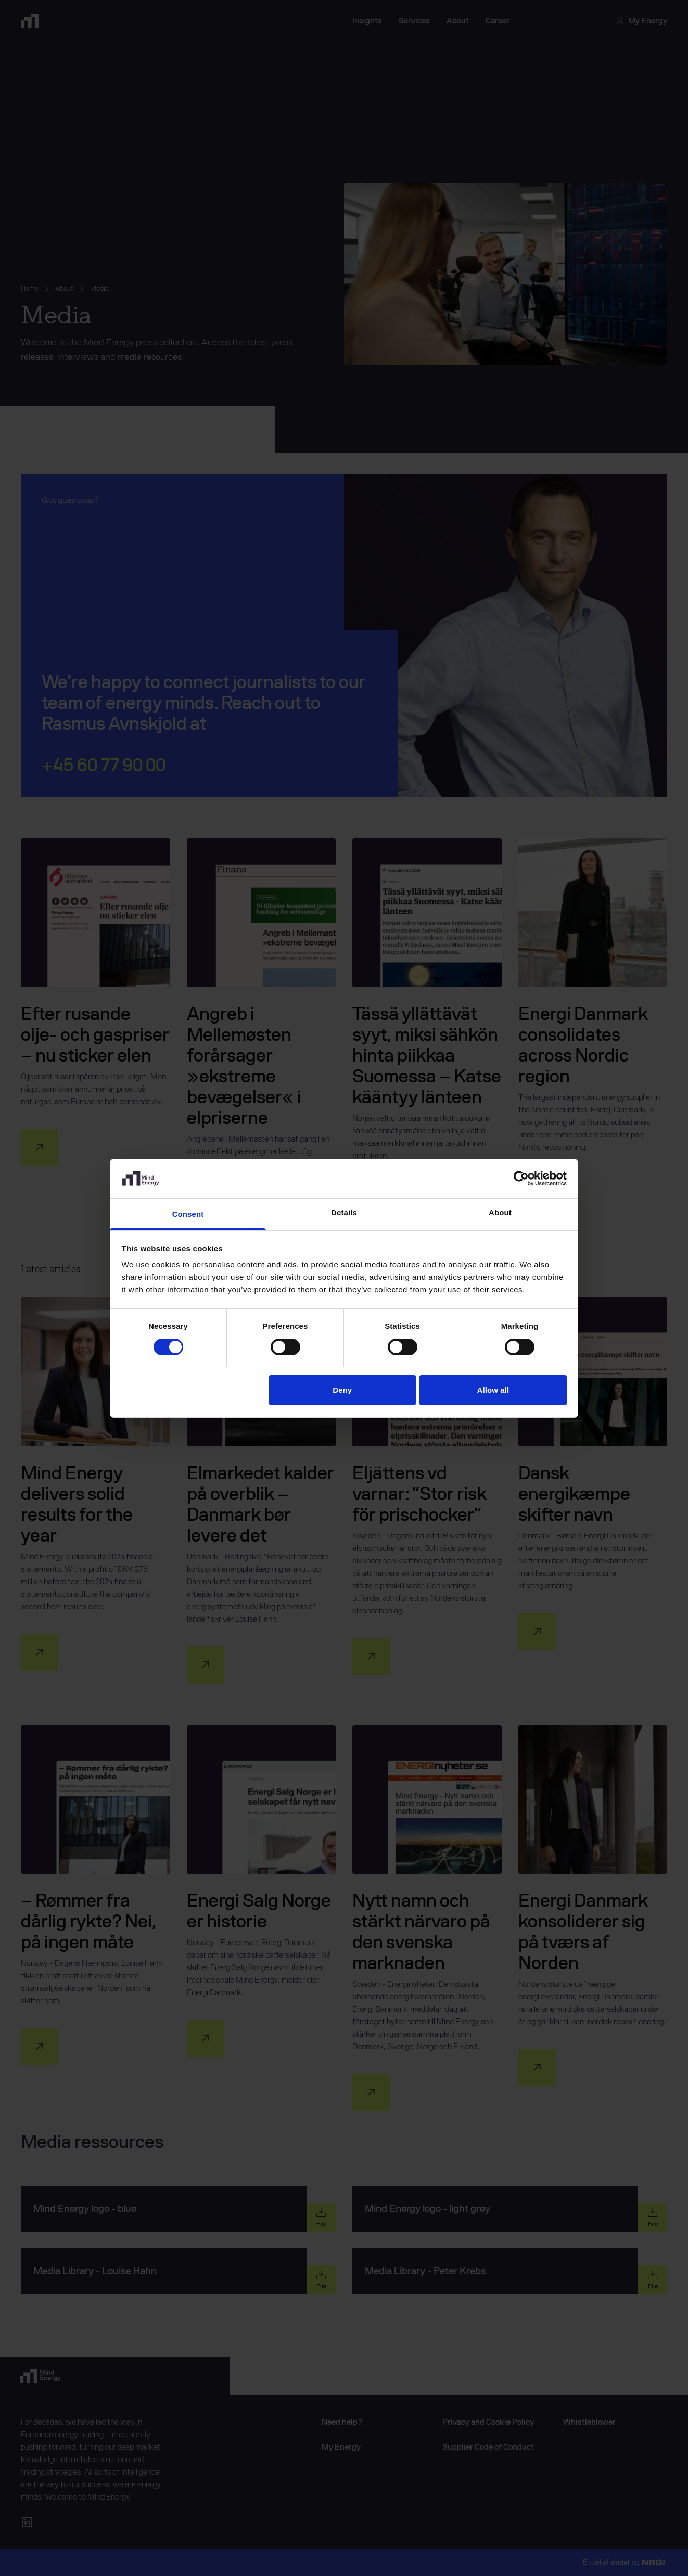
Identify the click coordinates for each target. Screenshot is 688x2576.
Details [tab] (344, 1212)
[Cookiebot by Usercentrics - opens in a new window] (521, 1178)
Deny (342, 1390)
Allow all (493, 1390)
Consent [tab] (188, 1214)
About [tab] (500, 1212)
